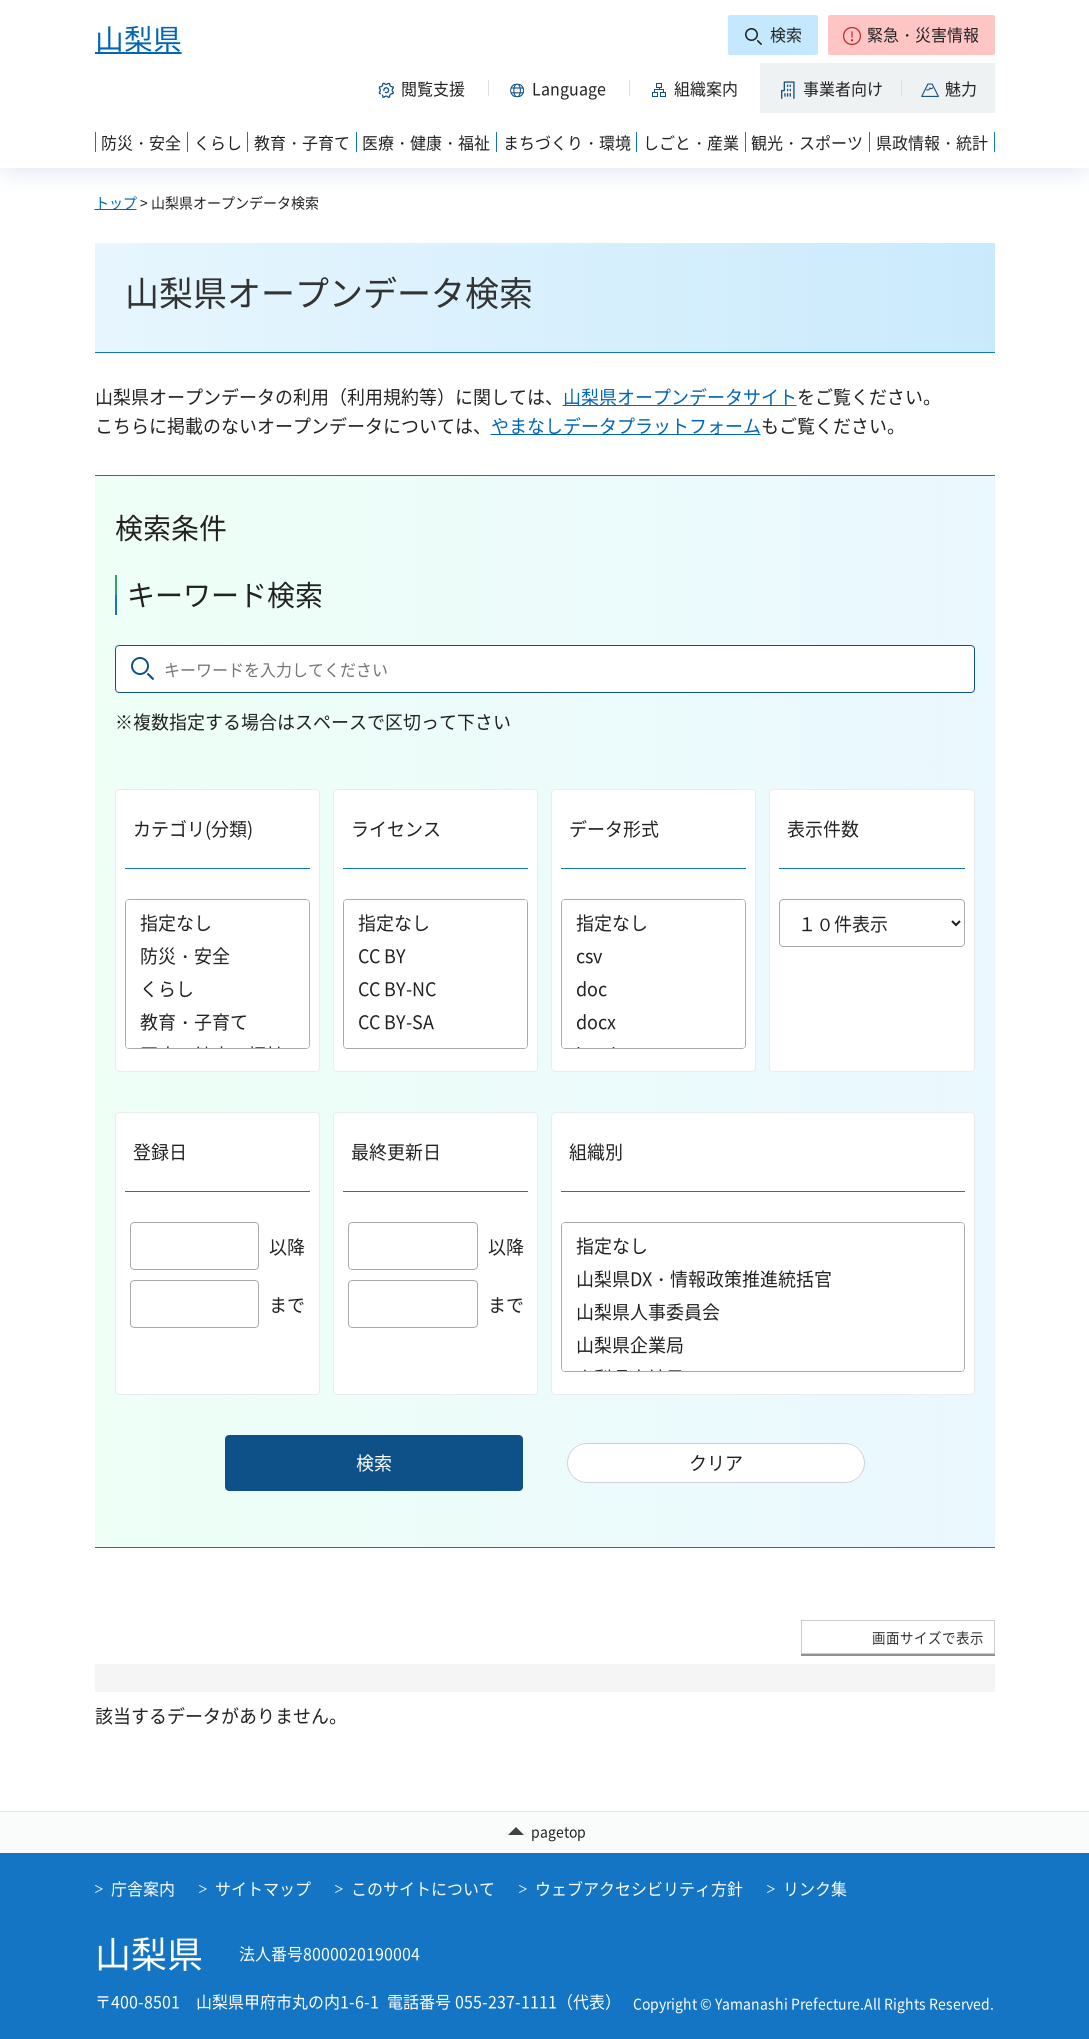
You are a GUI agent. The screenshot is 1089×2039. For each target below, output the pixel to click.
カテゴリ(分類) (193, 828)
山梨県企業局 (763, 1344)
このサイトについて (423, 1888)
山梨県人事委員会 (763, 1311)
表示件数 (823, 828)
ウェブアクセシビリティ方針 (639, 1888)
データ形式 (614, 828)
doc (653, 988)
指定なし (217, 922)
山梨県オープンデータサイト (680, 396)
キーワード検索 (225, 594)
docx (653, 1021)
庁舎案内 (143, 1888)
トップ (116, 202)
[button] (911, 35)
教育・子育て (217, 1021)
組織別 (596, 1151)
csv (653, 955)
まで (218, 1304)
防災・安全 (217, 955)
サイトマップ (263, 1888)
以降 (218, 1246)
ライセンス (396, 828)
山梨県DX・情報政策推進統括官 (763, 1278)
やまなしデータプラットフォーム (626, 425)
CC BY (435, 955)
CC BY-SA (435, 1021)
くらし (217, 988)
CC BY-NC (435, 988)
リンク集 (815, 1888)
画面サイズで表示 (928, 1637)
